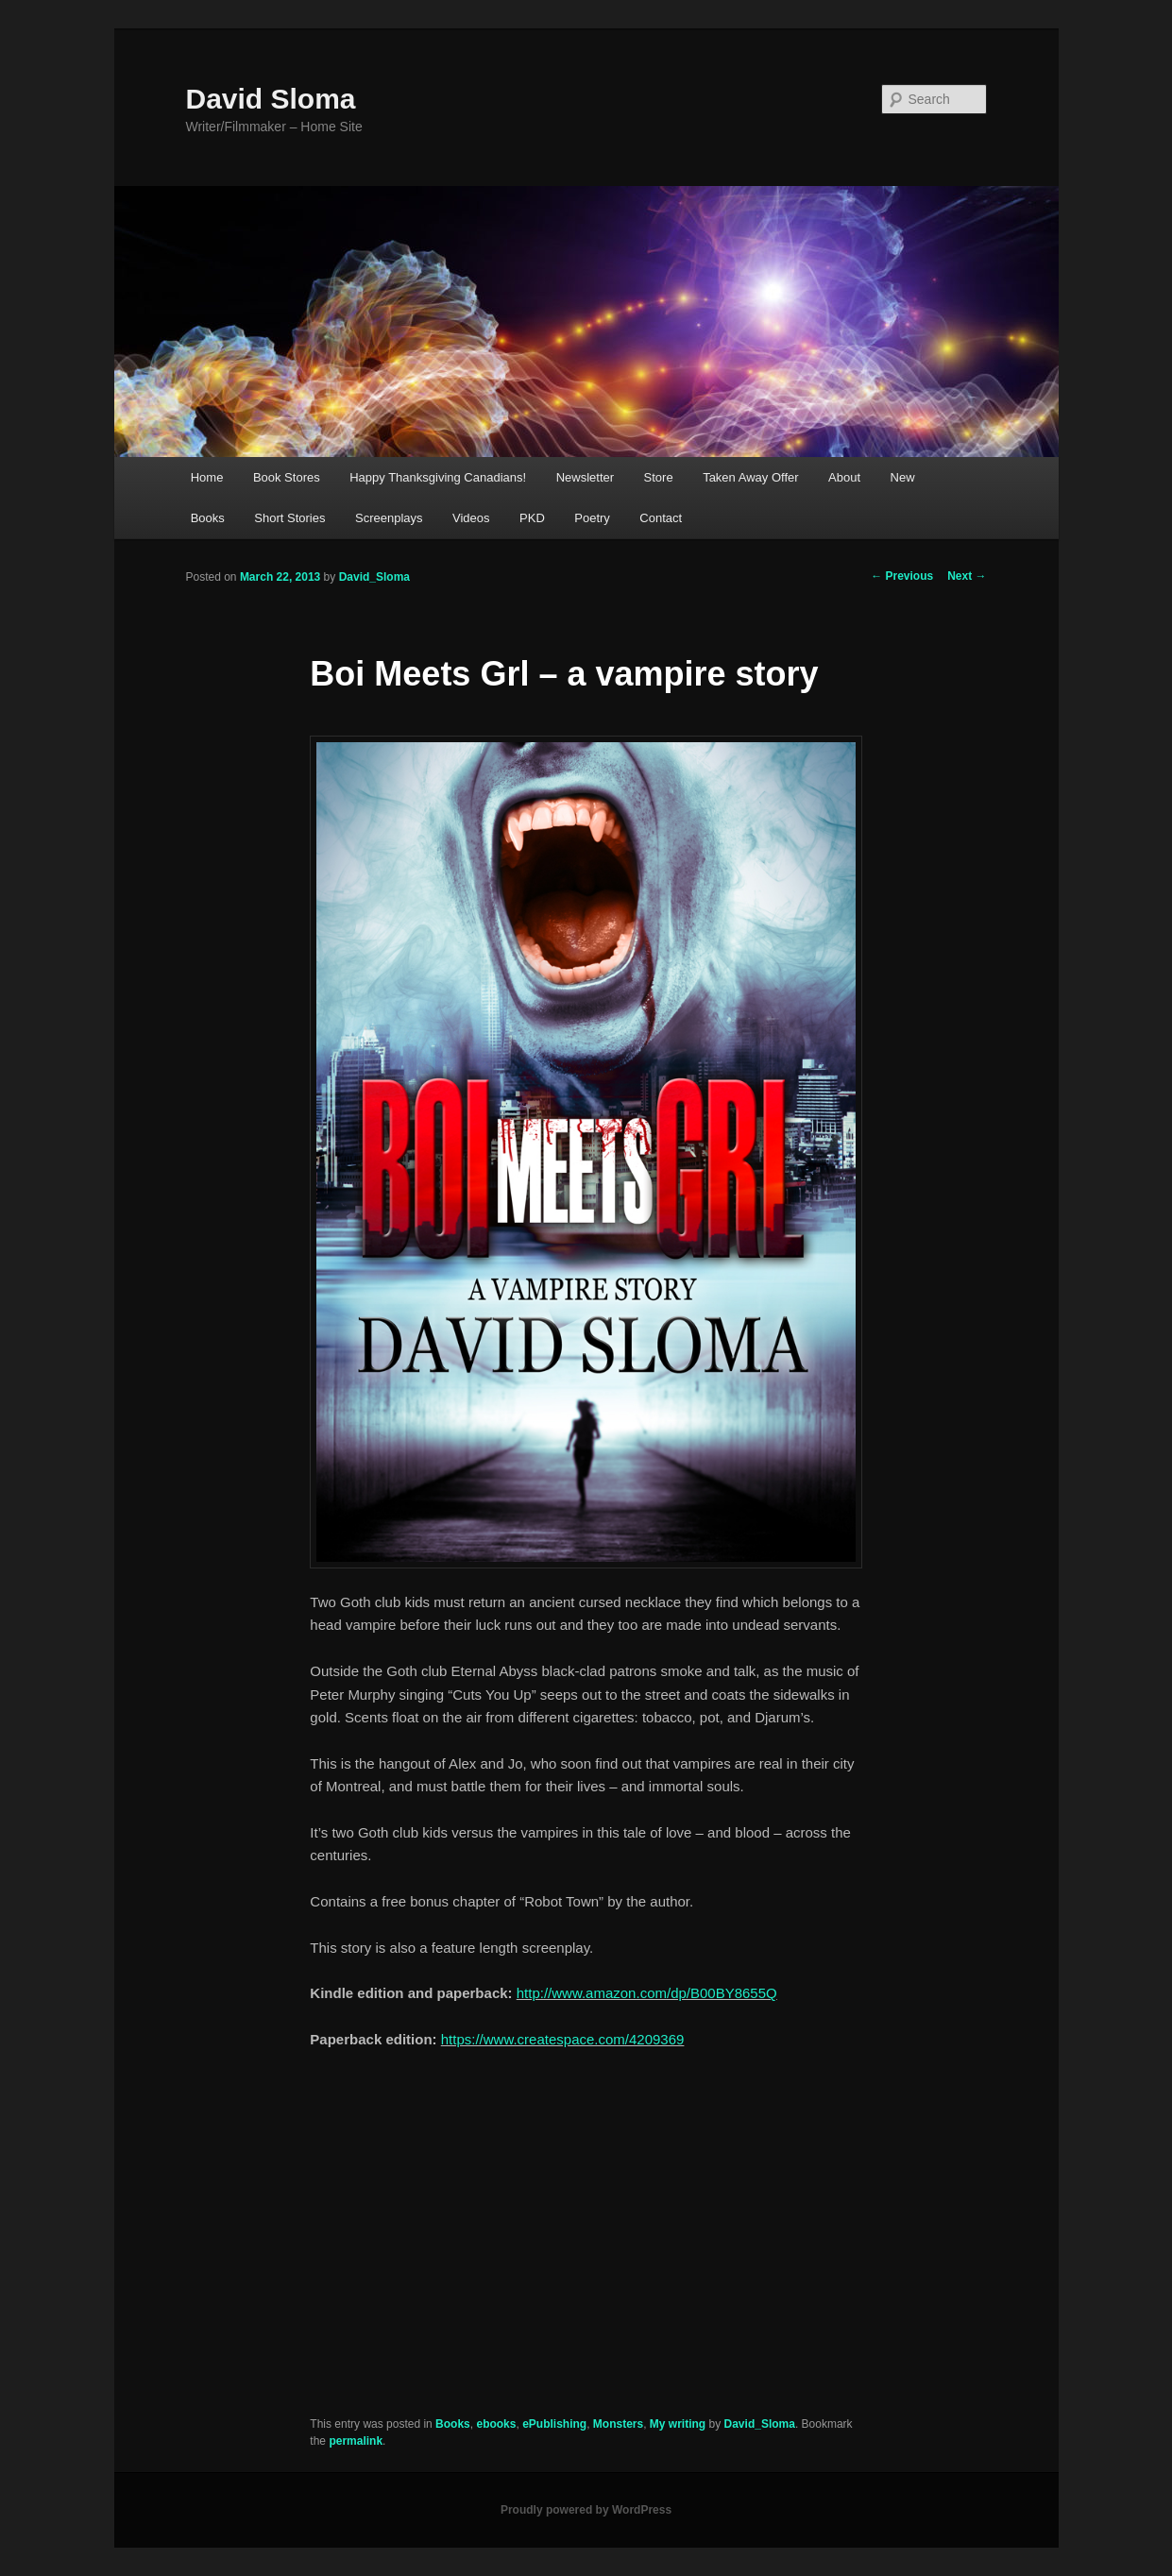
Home (207, 477)
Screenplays (389, 518)
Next (966, 576)
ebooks (496, 2424)
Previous (902, 576)
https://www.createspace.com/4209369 (563, 2039)
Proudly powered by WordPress (586, 2510)
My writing (677, 2424)
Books (208, 518)
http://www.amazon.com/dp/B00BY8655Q (647, 1993)
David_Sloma (374, 577)
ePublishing (554, 2424)
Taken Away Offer (750, 477)
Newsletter (585, 477)
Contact (660, 518)
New (903, 477)
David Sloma (271, 98)
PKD (532, 518)
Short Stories (289, 518)
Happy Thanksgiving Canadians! (437, 477)
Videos (471, 518)
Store (658, 477)
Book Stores (286, 477)
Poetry (592, 518)
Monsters (618, 2424)
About (844, 477)
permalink (355, 2441)
